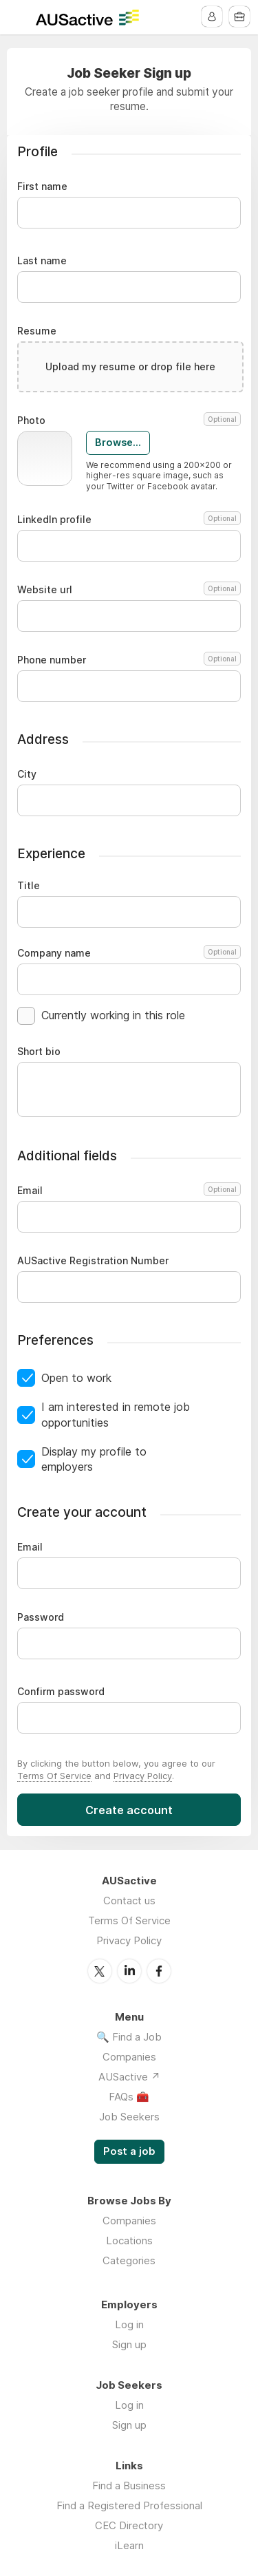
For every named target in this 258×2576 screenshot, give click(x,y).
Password (40, 1617)
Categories (129, 2260)
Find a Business (129, 2485)
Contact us (129, 1900)
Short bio (39, 1051)
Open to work (76, 1378)
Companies (129, 2056)
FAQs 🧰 (129, 2096)
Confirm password (61, 1691)
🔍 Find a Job (129, 2036)
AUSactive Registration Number (93, 1261)
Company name (129, 953)
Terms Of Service (54, 1775)
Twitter (99, 1971)
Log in (129, 2324)
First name (42, 186)
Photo (129, 420)
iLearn (129, 2545)
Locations (129, 2240)
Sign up (129, 2344)
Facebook (159, 1971)
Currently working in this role (113, 1015)
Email (127, 1190)
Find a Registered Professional (129, 2505)
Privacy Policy (143, 1775)
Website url (129, 590)
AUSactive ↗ (129, 2076)
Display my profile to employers (94, 1459)
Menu (18, 17)
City (26, 774)
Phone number (129, 660)
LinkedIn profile (129, 519)
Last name (42, 261)
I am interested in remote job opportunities (115, 1414)
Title (28, 886)
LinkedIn (129, 1971)
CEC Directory (129, 2525)
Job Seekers (129, 2116)
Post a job (129, 2151)
